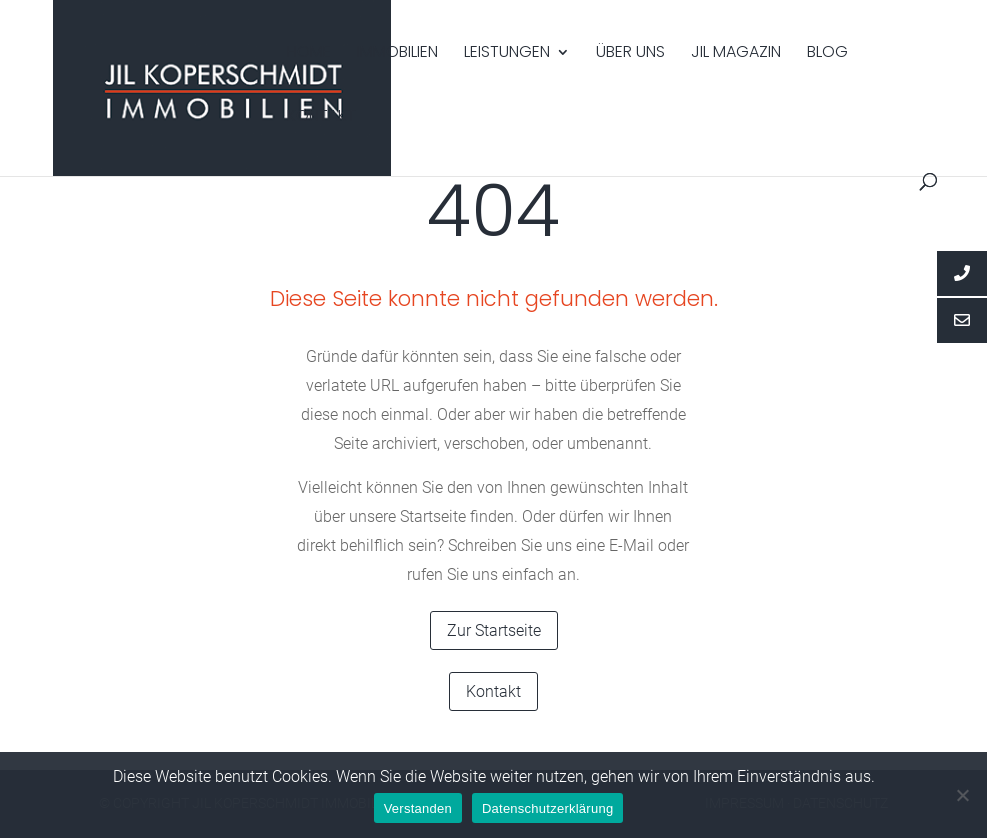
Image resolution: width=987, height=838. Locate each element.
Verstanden (418, 808)
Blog (827, 54)
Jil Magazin (736, 54)
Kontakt (321, 118)
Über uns (630, 54)
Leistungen (507, 54)
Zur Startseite (494, 630)
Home (309, 54)
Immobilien (397, 54)
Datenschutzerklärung (547, 808)
